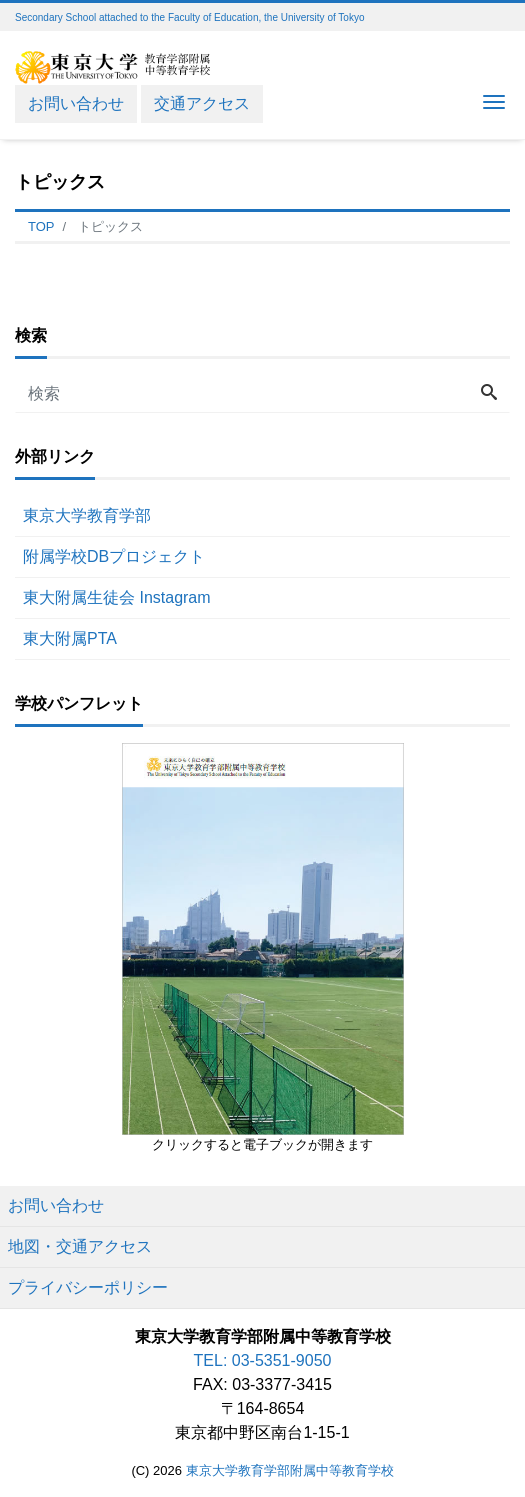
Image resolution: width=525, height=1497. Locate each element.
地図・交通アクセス (80, 1246)
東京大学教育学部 (87, 515)
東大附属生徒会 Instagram (117, 597)
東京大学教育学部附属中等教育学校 (290, 1470)
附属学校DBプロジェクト (114, 556)
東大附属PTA (70, 638)
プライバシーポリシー (88, 1287)
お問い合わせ (76, 103)
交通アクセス (202, 103)
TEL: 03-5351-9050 (263, 1360)
